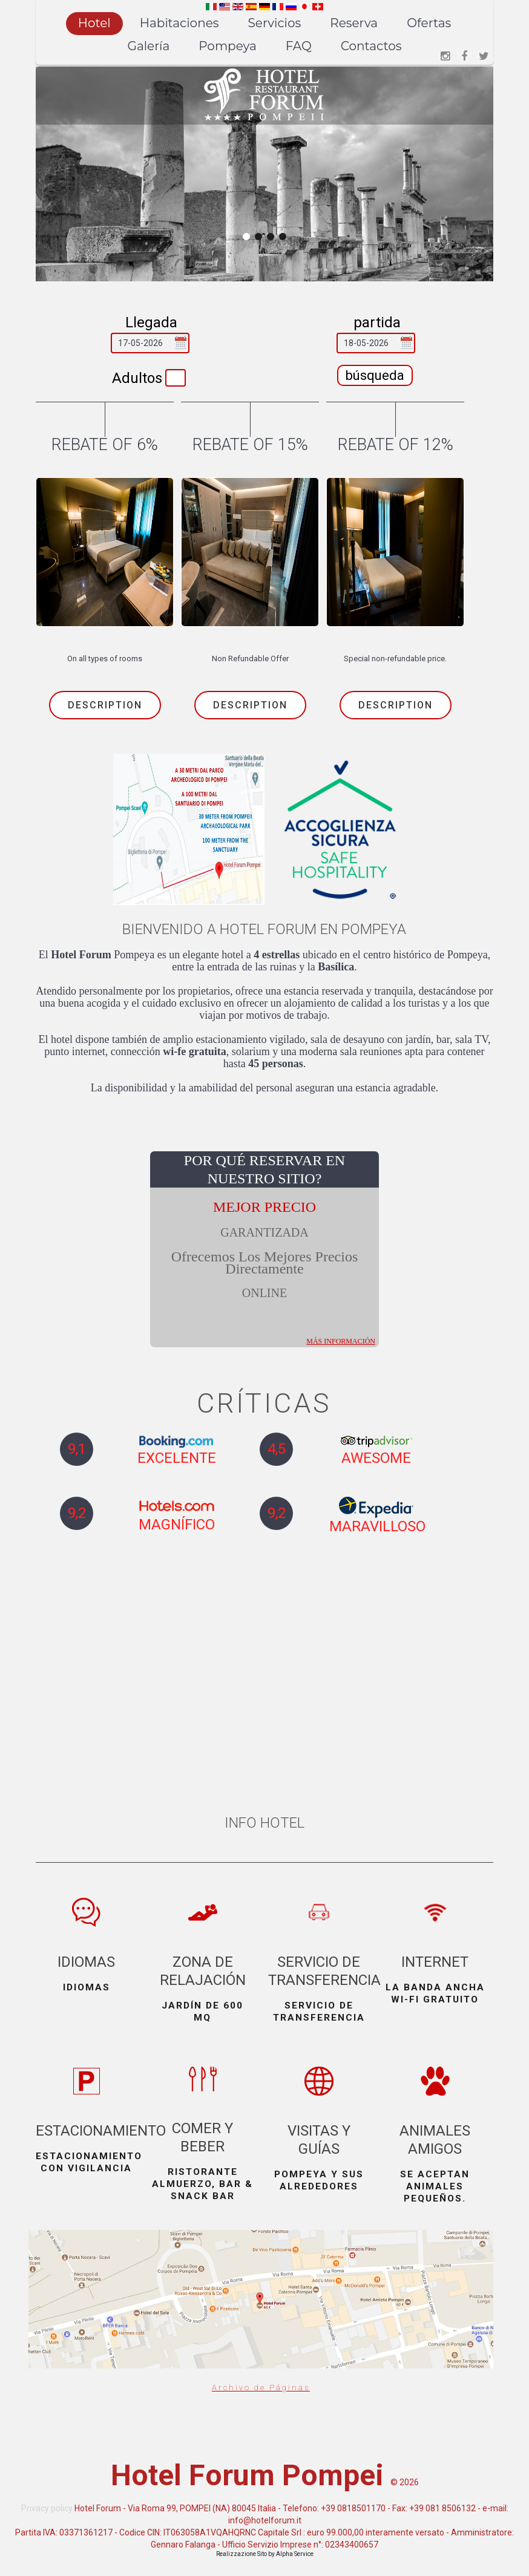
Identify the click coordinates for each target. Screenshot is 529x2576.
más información (340, 1323)
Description (105, 705)
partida (377, 322)
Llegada (151, 322)
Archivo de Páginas (261, 2400)
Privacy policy (47, 2538)
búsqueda (375, 375)
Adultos (137, 378)
